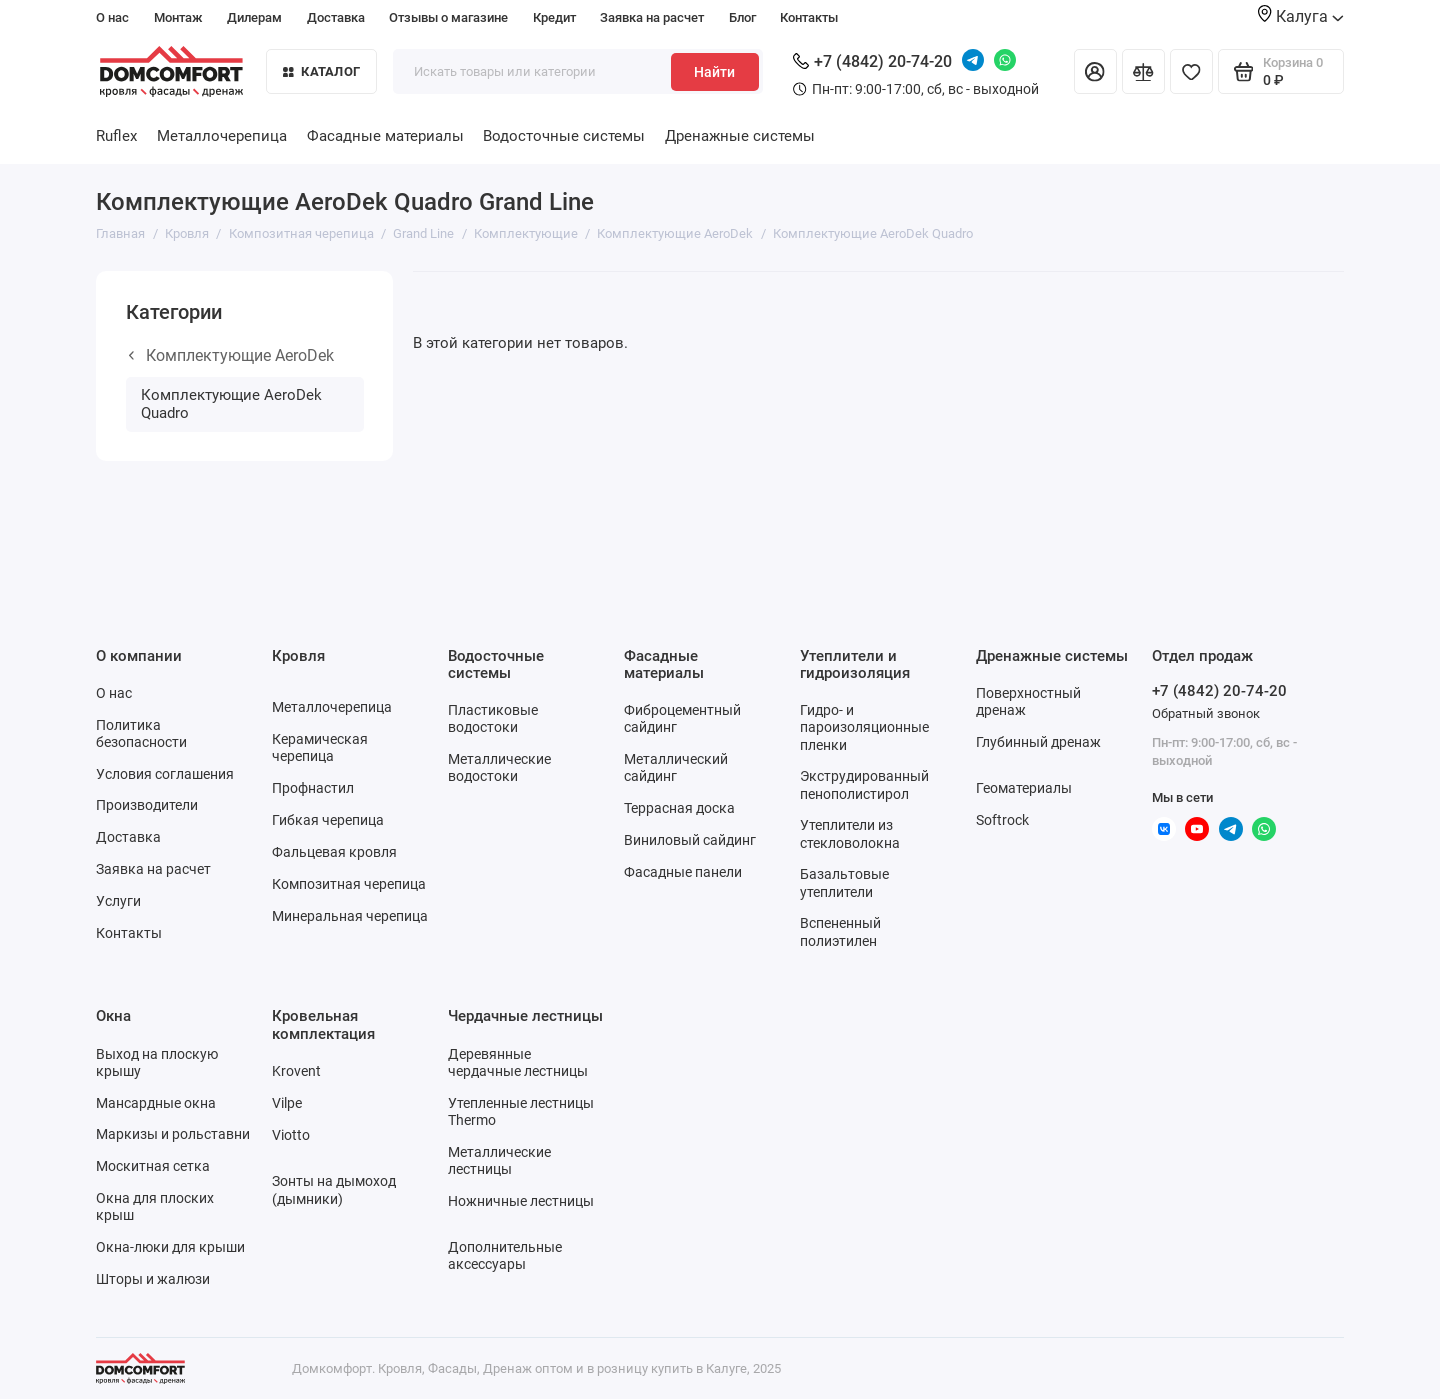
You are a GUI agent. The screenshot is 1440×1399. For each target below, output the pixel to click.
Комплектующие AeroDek (231, 355)
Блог (742, 17)
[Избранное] (1191, 71)
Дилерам (254, 17)
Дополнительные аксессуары (505, 1255)
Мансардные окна (156, 1103)
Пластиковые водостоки (493, 718)
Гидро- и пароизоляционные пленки (864, 727)
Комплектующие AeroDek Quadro (231, 404)
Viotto (291, 1135)
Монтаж (178, 17)
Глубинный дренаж (1038, 742)
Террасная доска (679, 808)
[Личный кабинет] (1095, 71)
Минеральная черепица (350, 916)
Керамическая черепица (320, 747)
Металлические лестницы (499, 1160)
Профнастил (313, 788)
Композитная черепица (349, 884)
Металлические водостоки (499, 767)
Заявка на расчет (652, 17)
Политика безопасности (141, 733)
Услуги (118, 901)
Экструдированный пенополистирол (864, 784)
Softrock (1002, 820)
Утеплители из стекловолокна (850, 833)
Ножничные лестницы (521, 1201)
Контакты (809, 17)
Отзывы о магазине (448, 17)
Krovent (296, 1071)
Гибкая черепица (328, 820)
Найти (714, 72)
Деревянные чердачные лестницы (518, 1062)
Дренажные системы (740, 136)
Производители (147, 805)
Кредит (554, 17)
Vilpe (287, 1103)
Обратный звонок (1206, 713)
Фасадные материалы (385, 136)
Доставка (336, 17)
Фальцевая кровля (334, 852)
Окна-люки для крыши (170, 1247)
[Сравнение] (1143, 71)
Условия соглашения (165, 774)
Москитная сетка (153, 1166)
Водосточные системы (564, 136)
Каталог (321, 71)
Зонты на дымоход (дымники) (334, 1189)
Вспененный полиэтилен (840, 931)
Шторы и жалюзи (153, 1279)
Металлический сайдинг (676, 767)
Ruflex (116, 136)
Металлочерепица (222, 136)
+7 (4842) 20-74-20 (872, 61)
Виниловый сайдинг (690, 840)
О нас (112, 17)
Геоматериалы (1024, 788)
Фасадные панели (683, 872)
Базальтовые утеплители (844, 882)
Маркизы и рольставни (173, 1134)
